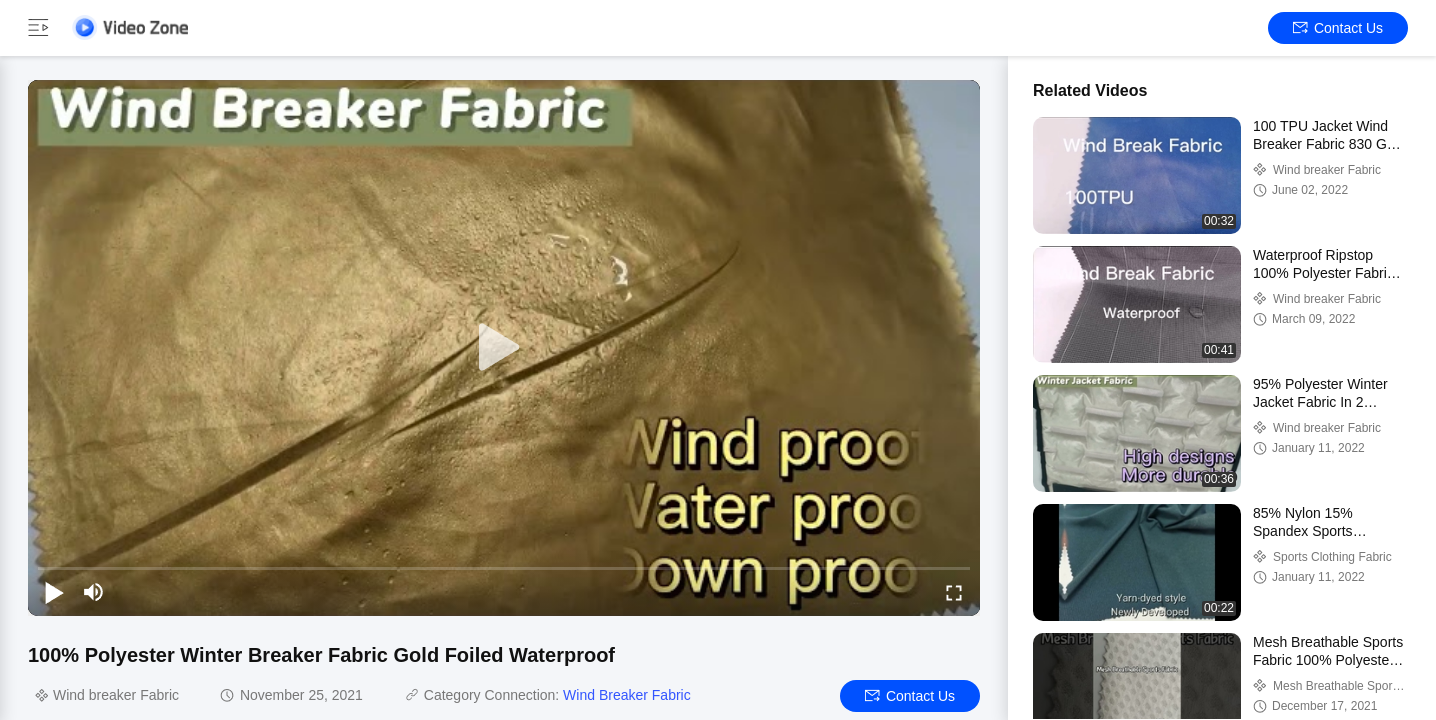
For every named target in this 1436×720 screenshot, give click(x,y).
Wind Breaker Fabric (627, 695)
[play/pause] (54, 592)
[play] (504, 348)
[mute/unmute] (94, 592)
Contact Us (1338, 28)
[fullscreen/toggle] (954, 592)
